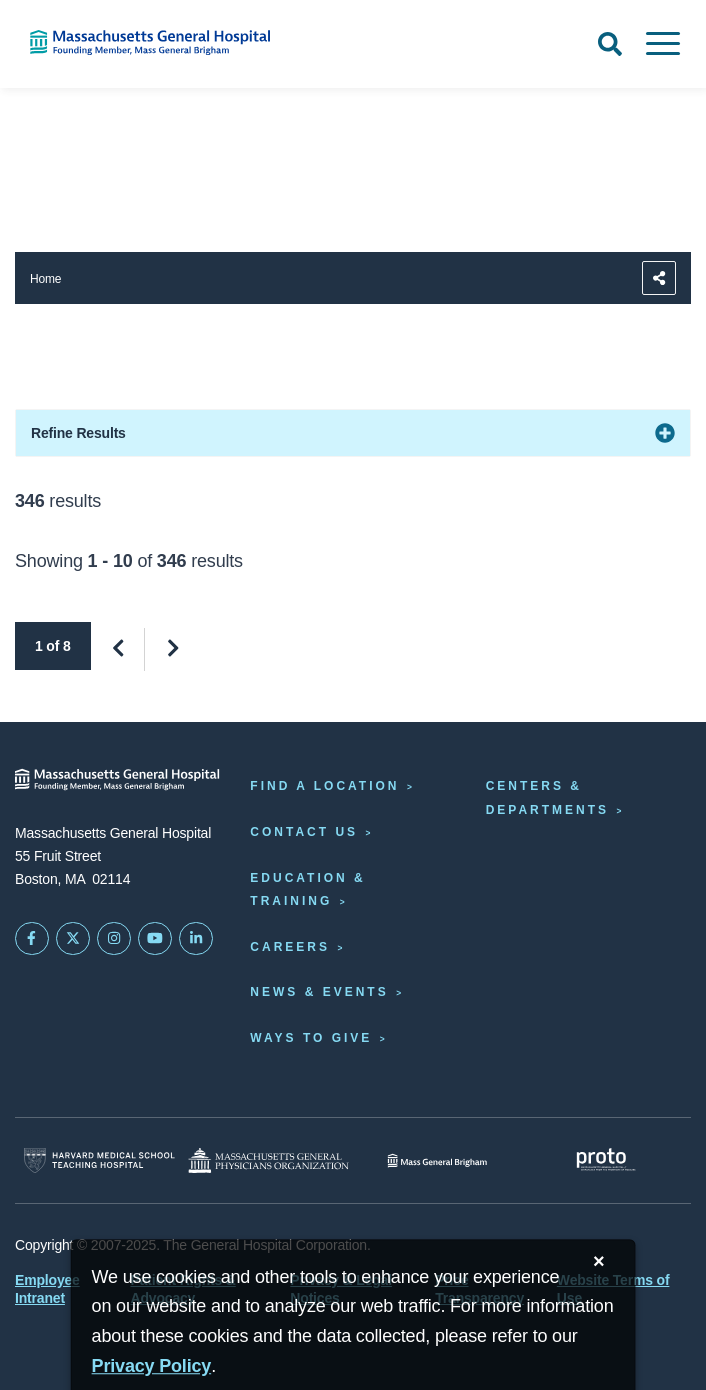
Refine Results (78, 433)
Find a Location (324, 786)
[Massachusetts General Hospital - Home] (117, 779)
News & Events (319, 992)
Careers (290, 947)
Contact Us (304, 832)
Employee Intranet (47, 1289)
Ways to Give (311, 1038)
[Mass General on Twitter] (73, 939)
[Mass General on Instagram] (114, 939)
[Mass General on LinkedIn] (196, 939)
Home (45, 279)
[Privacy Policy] (152, 1366)
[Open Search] (610, 44)
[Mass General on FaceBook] (32, 939)
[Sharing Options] (659, 278)
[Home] (147, 42)
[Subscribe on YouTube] (155, 939)
